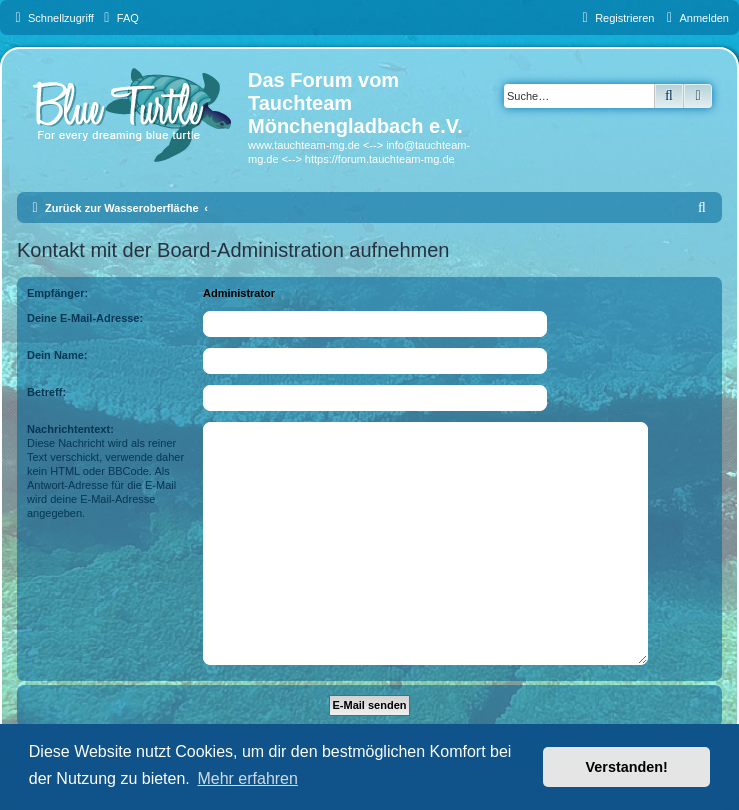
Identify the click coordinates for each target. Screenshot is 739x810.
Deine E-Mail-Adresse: (85, 318)
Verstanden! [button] (627, 767)
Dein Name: (57, 355)
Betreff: (46, 392)
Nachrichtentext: (70, 429)
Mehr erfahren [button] (247, 778)
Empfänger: (57, 293)
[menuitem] (119, 18)
